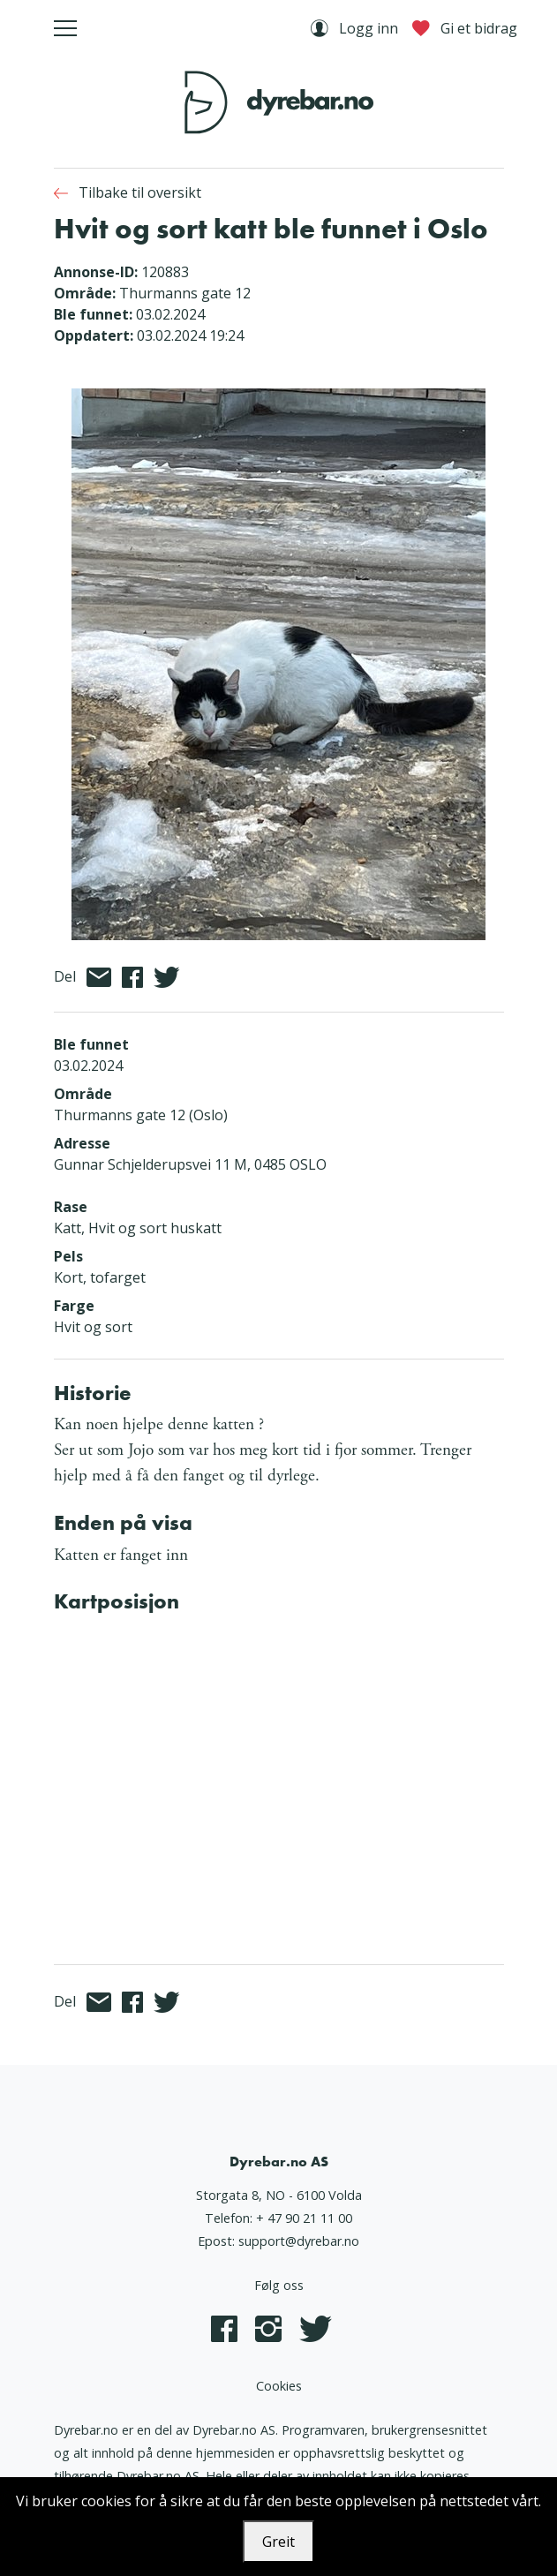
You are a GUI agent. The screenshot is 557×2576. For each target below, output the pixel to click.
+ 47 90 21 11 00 (304, 2218)
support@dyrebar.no (298, 2241)
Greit (278, 2541)
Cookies (279, 2385)
